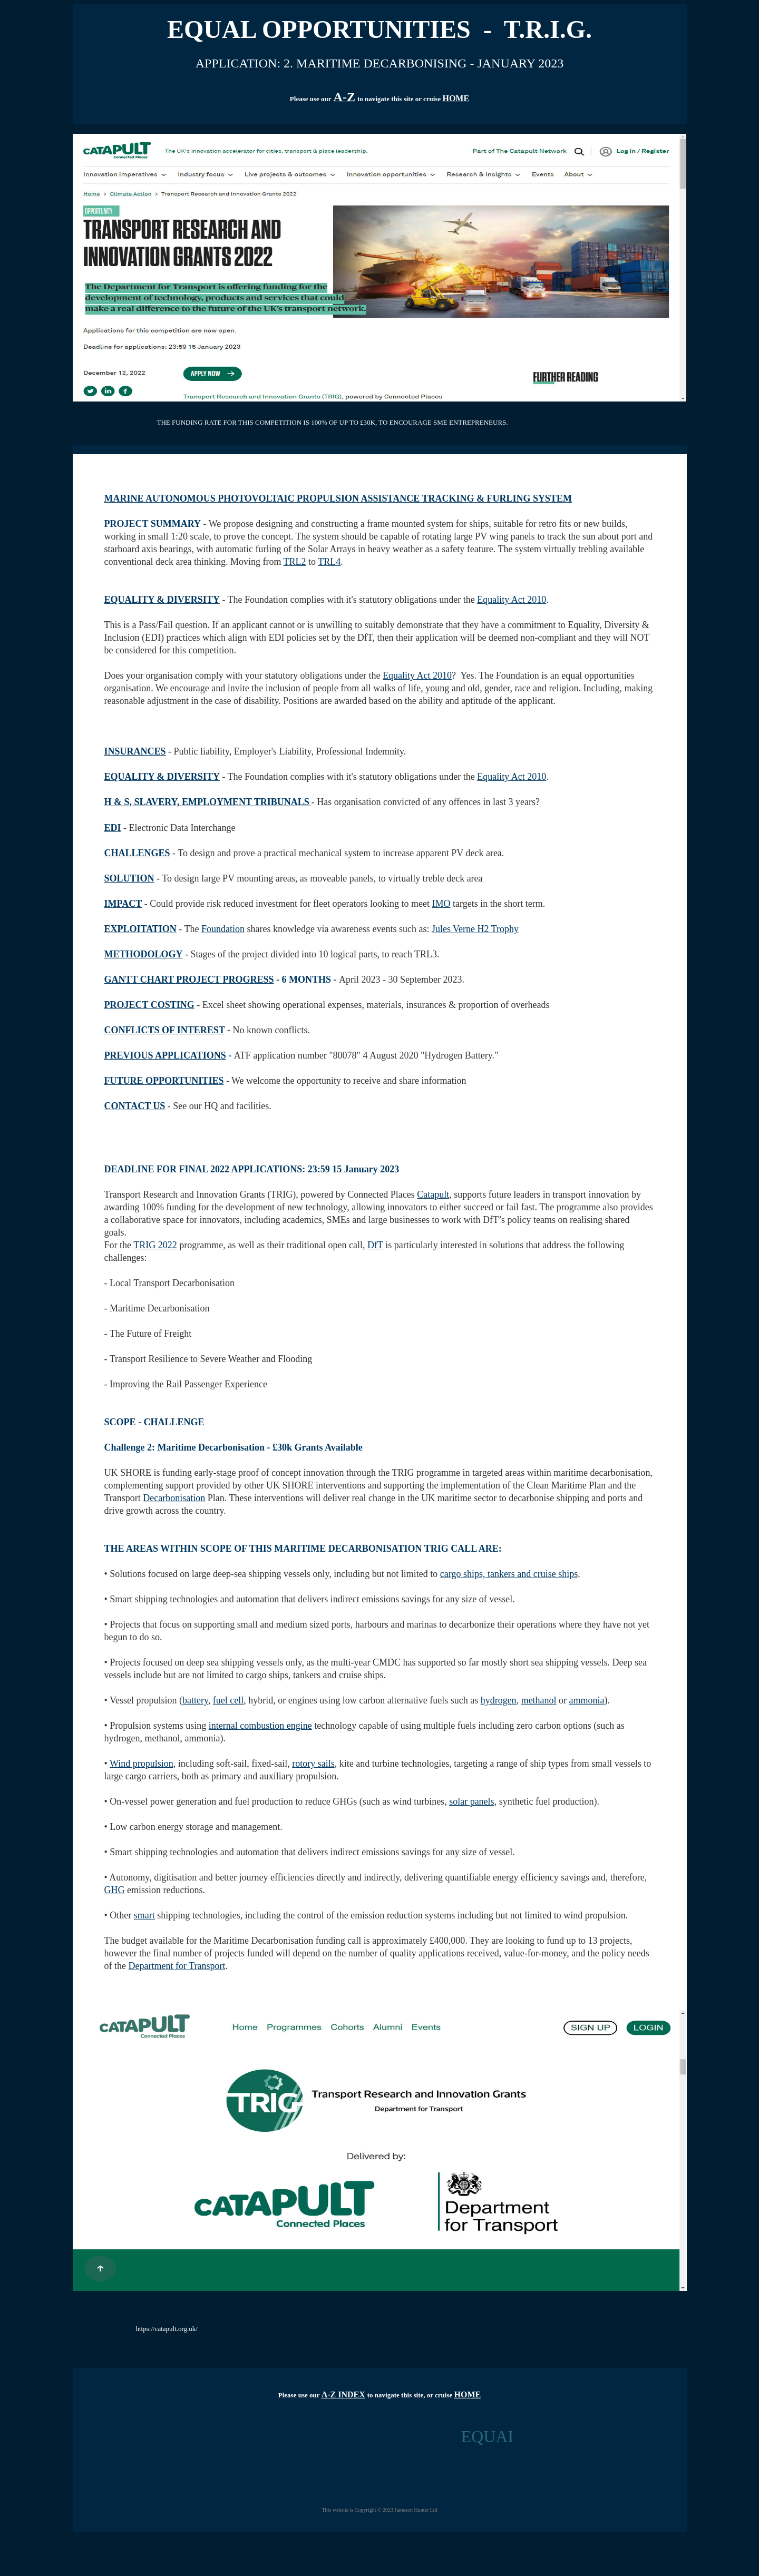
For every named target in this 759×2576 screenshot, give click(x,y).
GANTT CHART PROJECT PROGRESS (189, 979)
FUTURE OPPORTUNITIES (164, 1080)
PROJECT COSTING (149, 1005)
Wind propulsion (141, 1763)
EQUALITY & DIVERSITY (162, 599)
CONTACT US (135, 1106)
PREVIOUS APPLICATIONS (165, 1055)
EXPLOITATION (140, 929)
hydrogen (499, 1700)
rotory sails (313, 1763)
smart (144, 1915)
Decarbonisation (174, 1498)
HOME (455, 98)
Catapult (433, 1194)
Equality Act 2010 (511, 599)
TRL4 (329, 561)
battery (195, 1700)
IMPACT (123, 903)
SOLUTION (129, 878)
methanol (539, 1700)
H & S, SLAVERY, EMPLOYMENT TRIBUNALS (206, 802)
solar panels (471, 1801)
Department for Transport (176, 1966)
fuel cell (228, 1700)
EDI (112, 827)
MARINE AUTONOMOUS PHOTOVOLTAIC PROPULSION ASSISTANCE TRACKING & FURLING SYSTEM (338, 498)
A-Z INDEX (343, 2394)
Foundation (223, 929)
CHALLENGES (137, 853)
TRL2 (295, 561)
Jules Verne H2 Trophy (475, 929)
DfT (375, 1245)
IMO (441, 903)
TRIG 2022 (155, 1245)
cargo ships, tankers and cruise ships (509, 1574)
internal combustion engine (260, 1725)
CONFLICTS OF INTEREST (164, 1030)
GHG (114, 1890)
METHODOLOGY (143, 954)
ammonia (587, 1700)
